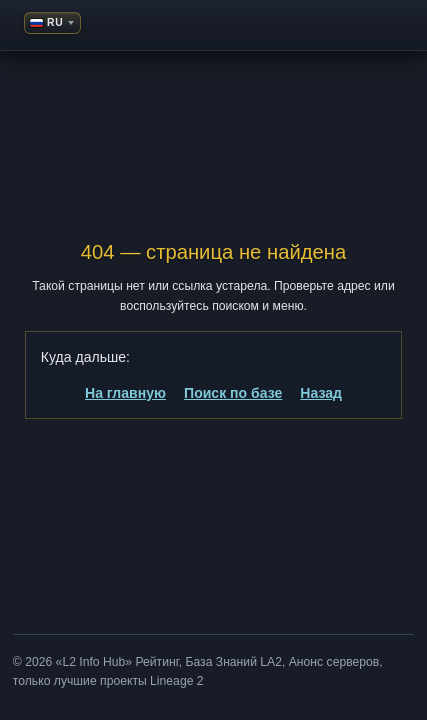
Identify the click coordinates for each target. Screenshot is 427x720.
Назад (321, 393)
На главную (125, 393)
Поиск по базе (233, 393)
